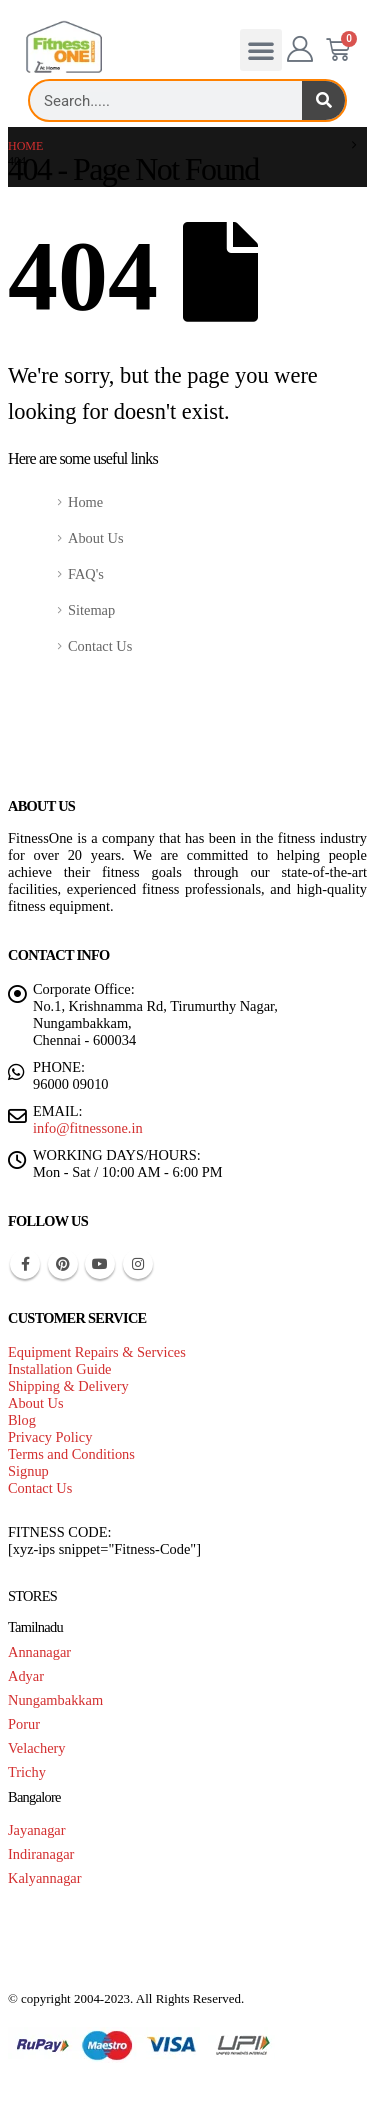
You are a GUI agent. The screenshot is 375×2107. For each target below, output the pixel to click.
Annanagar (39, 1652)
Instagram (138, 1264)
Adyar (26, 1676)
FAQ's (86, 574)
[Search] (323, 100)
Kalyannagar (45, 1878)
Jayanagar (37, 1830)
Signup (28, 1471)
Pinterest (63, 1264)
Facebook (25, 1264)
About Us (96, 538)
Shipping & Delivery (68, 1386)
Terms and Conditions (71, 1454)
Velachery (37, 1748)
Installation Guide (60, 1369)
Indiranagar (41, 1854)
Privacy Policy (50, 1437)
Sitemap (91, 610)
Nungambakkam (55, 1700)
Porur (24, 1724)
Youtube (100, 1264)
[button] (261, 50)
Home (85, 502)
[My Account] (300, 50)
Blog (22, 1420)
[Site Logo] (64, 47)
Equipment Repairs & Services (97, 1352)
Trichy (27, 1772)
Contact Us (100, 646)
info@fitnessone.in (88, 1128)
